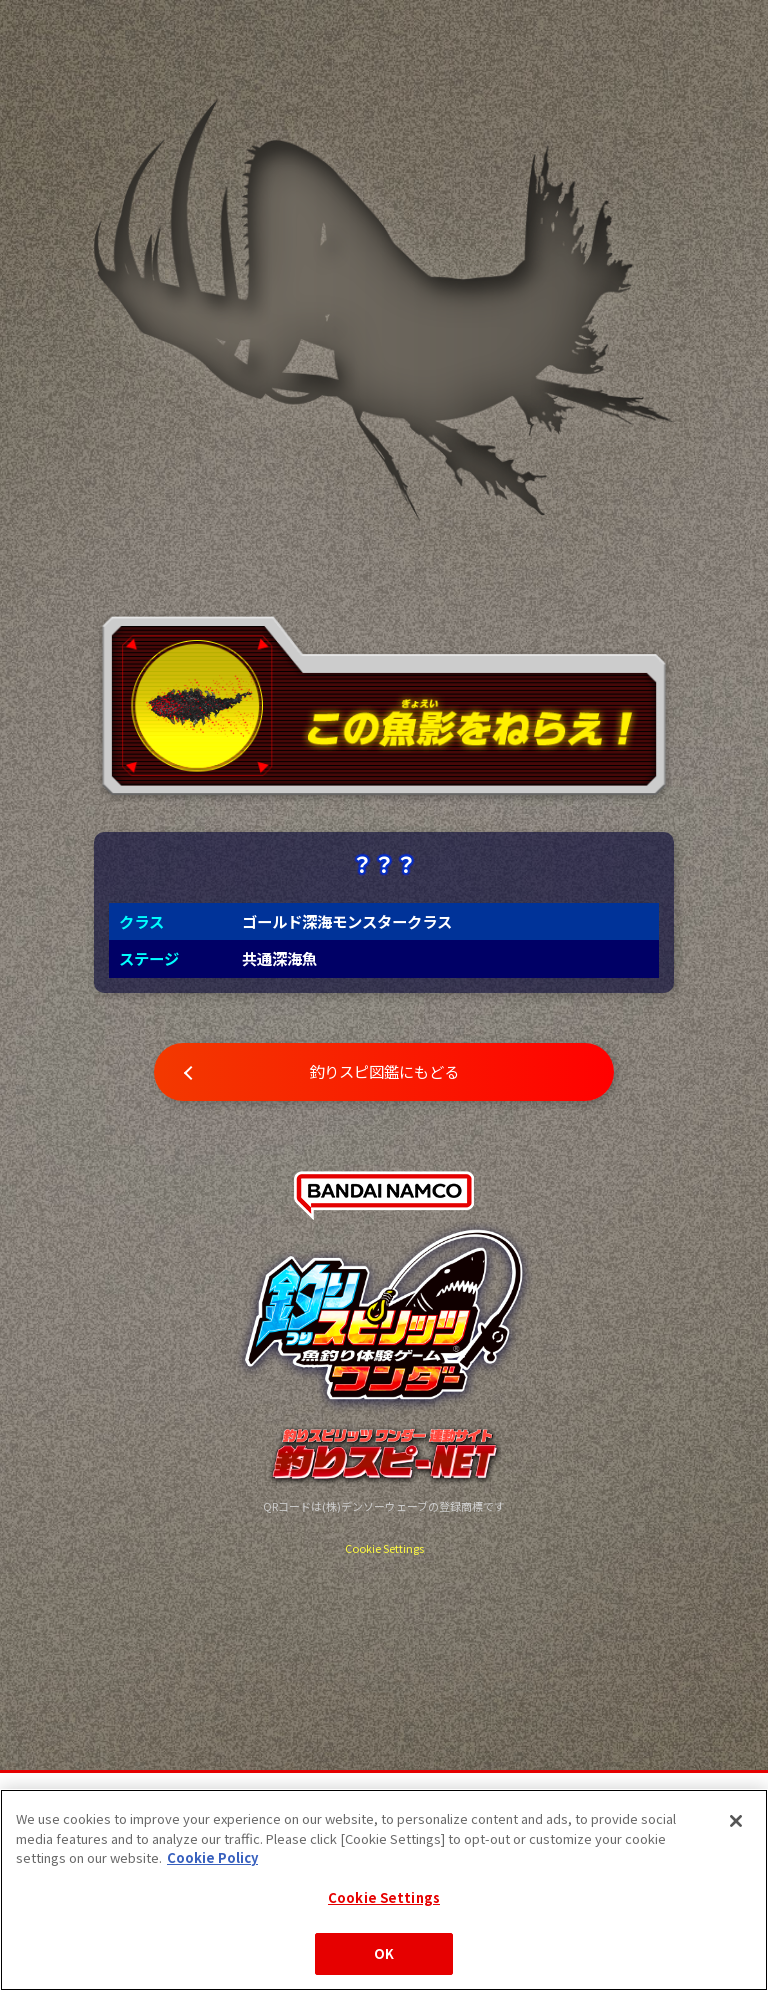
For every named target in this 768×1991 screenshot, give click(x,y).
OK (384, 1953)
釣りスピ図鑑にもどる (384, 1071)
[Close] (736, 1821)
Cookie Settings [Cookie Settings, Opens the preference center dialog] (384, 1897)
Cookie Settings (384, 1548)
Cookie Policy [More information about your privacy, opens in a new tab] (212, 1857)
